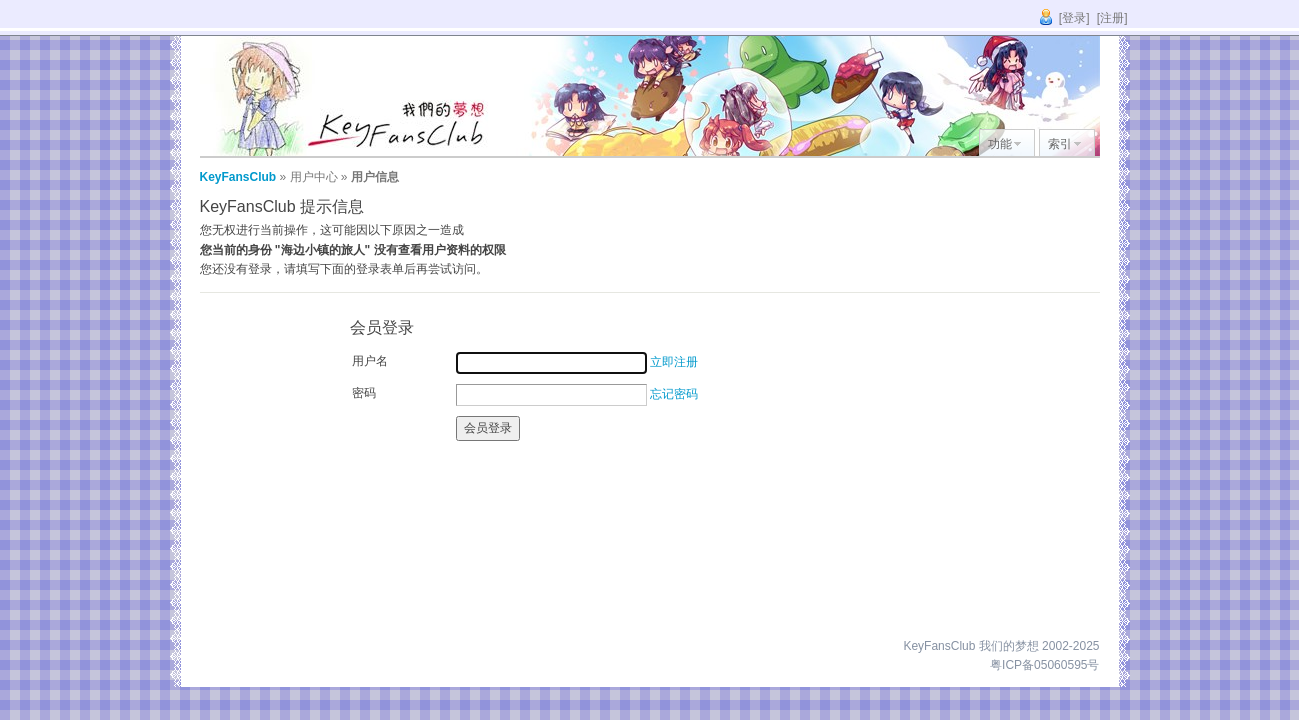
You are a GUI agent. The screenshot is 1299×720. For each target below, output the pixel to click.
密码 (364, 393)
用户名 (370, 361)
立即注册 (674, 362)
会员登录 (488, 428)
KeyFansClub (238, 177)
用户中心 (314, 177)
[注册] (1112, 18)
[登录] (1074, 18)
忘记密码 (674, 394)
